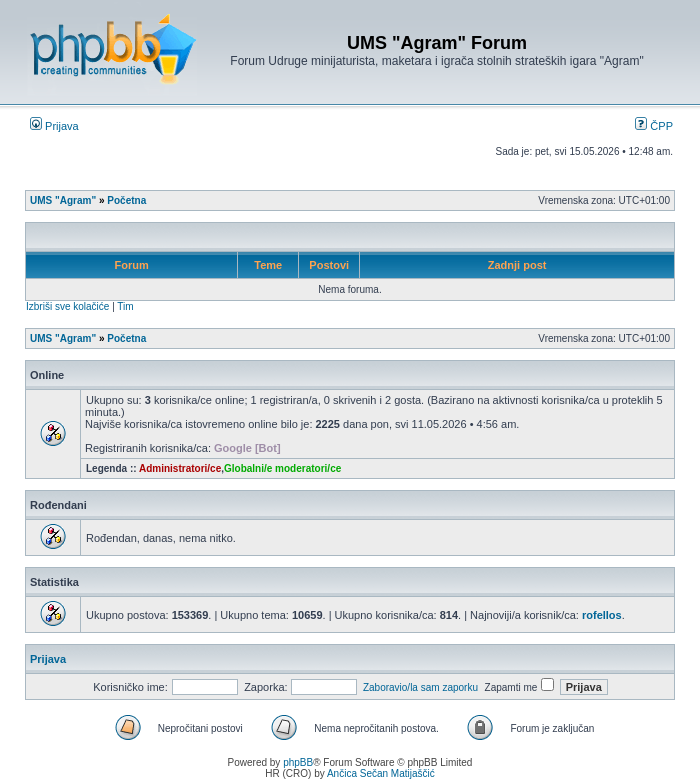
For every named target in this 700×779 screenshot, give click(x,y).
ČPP (654, 126)
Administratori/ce (180, 468)
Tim (125, 306)
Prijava (54, 126)
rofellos (602, 615)
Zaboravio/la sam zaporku (420, 687)
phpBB (298, 762)
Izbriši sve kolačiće (67, 306)
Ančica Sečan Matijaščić (381, 773)
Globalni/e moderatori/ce (282, 468)
